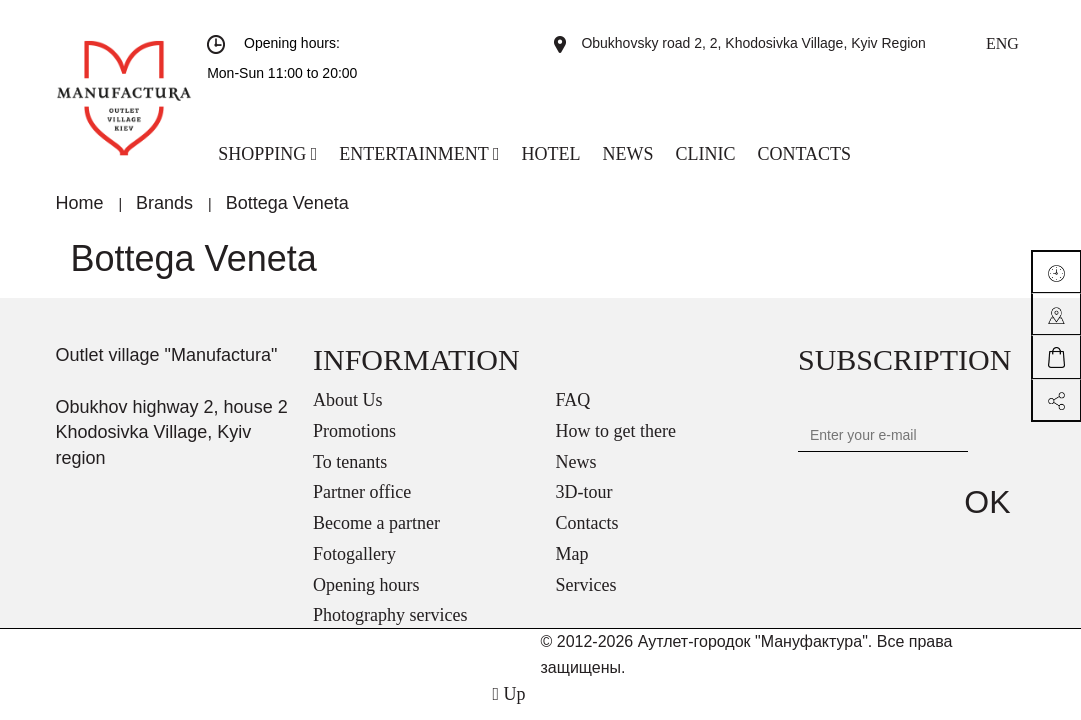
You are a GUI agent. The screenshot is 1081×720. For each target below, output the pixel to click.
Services (586, 585)
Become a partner (376, 523)
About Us (348, 400)
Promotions (354, 431)
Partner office (362, 492)
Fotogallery (354, 554)
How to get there (616, 431)
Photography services (390, 615)
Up (508, 694)
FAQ (573, 400)
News (576, 462)
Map (572, 554)
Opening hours (366, 585)
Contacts (587, 523)
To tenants (350, 462)
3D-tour (584, 492)
